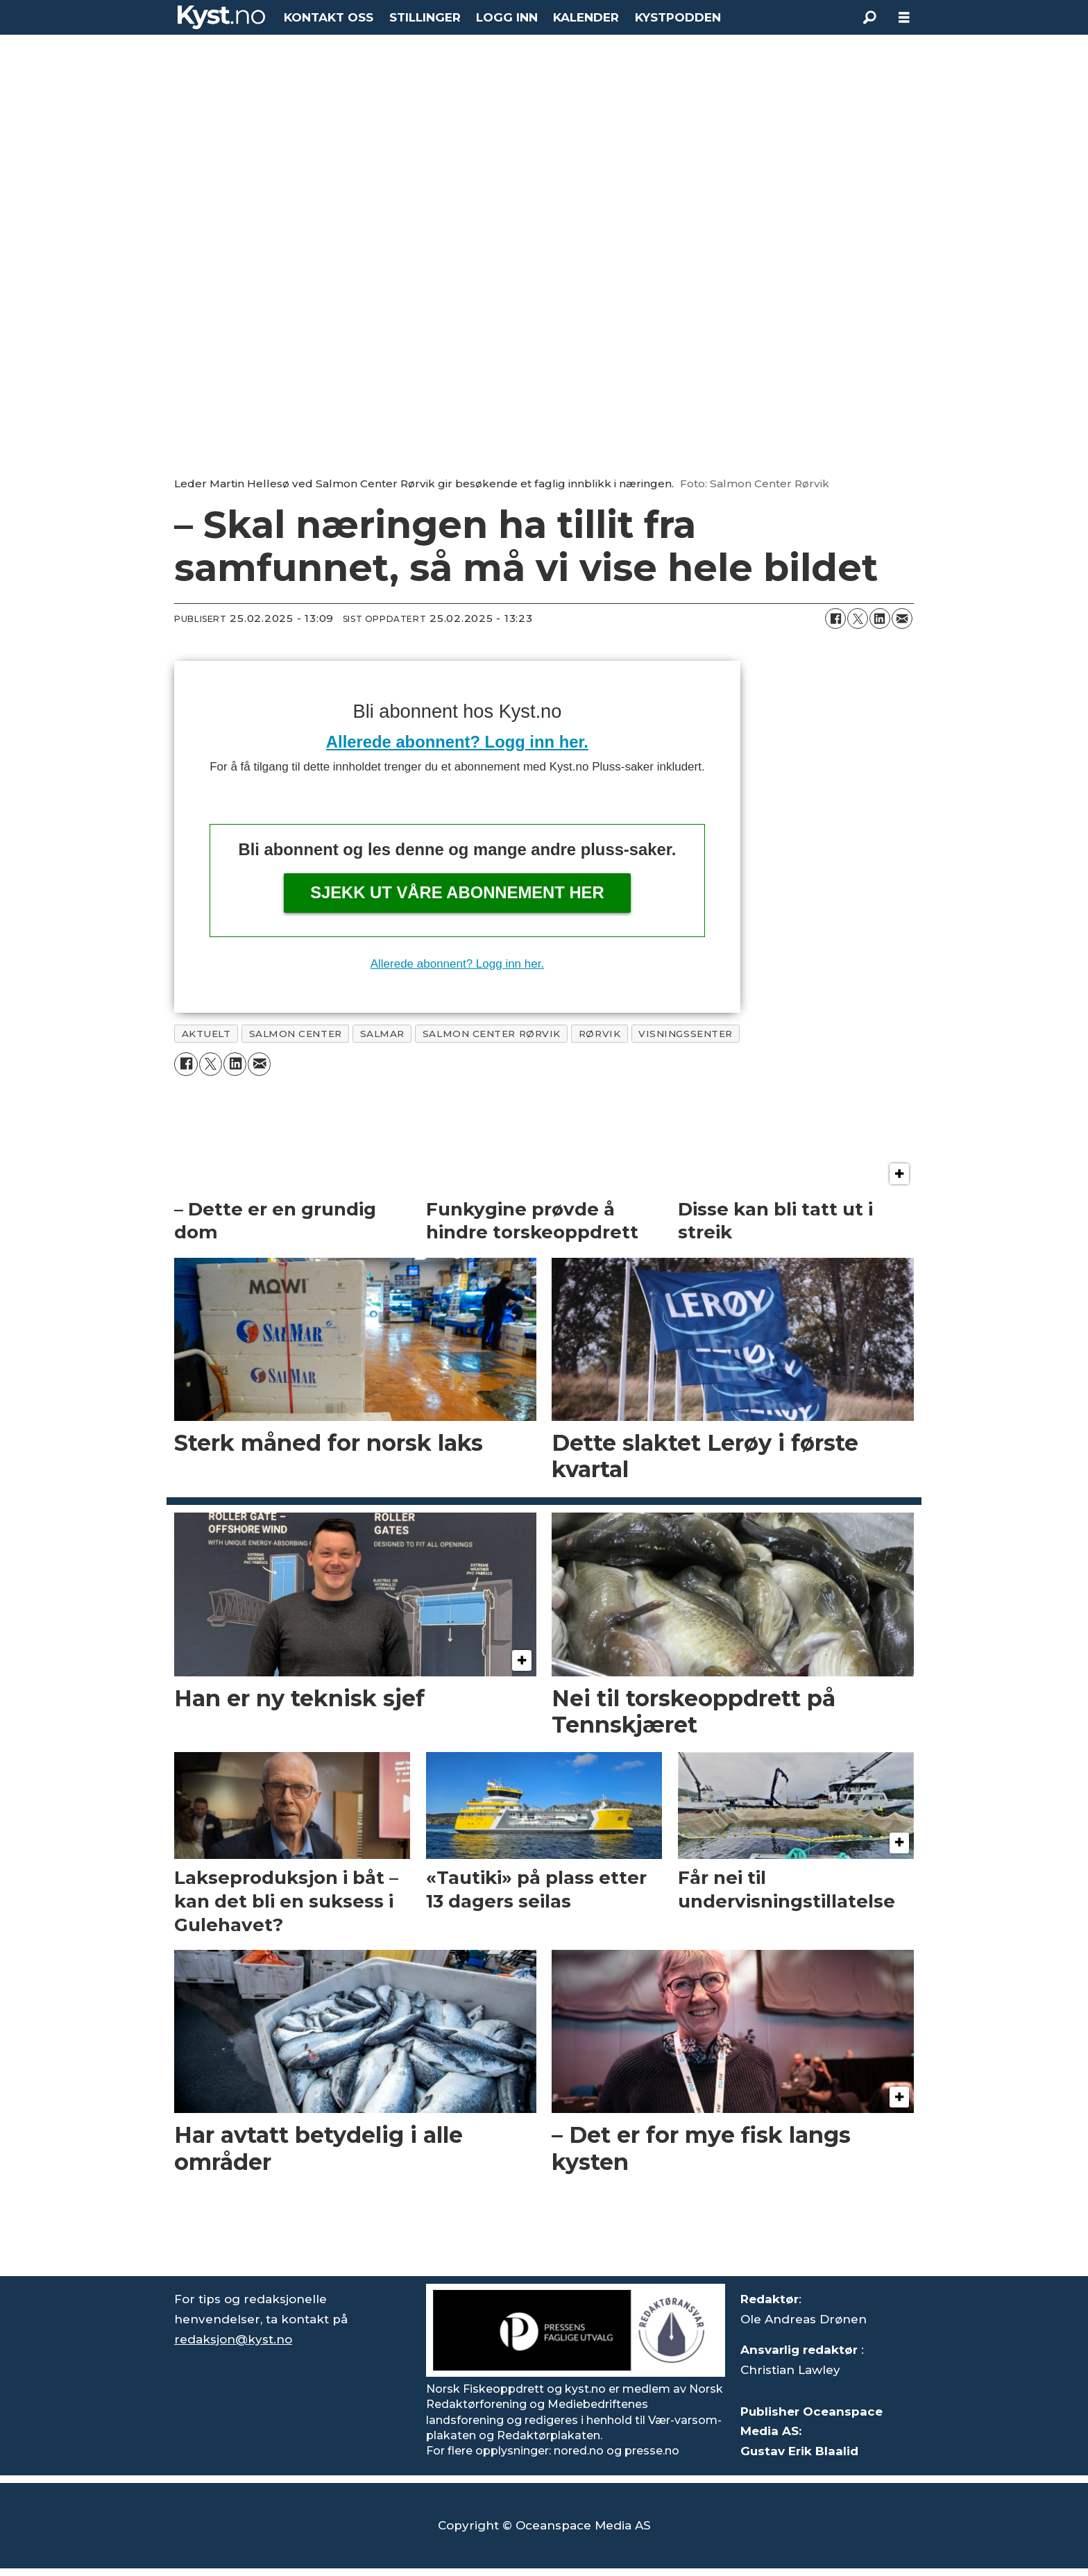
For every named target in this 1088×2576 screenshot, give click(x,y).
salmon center (295, 1033)
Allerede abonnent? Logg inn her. (457, 741)
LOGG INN (507, 17)
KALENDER (586, 17)
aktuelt (206, 1033)
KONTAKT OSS (328, 17)
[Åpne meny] (904, 17)
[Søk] (869, 17)
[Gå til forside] (221, 17)
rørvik (599, 1033)
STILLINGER (425, 17)
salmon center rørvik (492, 1033)
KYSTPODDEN (678, 17)
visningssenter (685, 1033)
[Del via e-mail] (902, 618)
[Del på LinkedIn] (879, 618)
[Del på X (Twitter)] (857, 618)
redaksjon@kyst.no (233, 2339)
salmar (382, 1033)
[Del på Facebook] (835, 618)
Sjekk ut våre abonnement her (457, 892)
